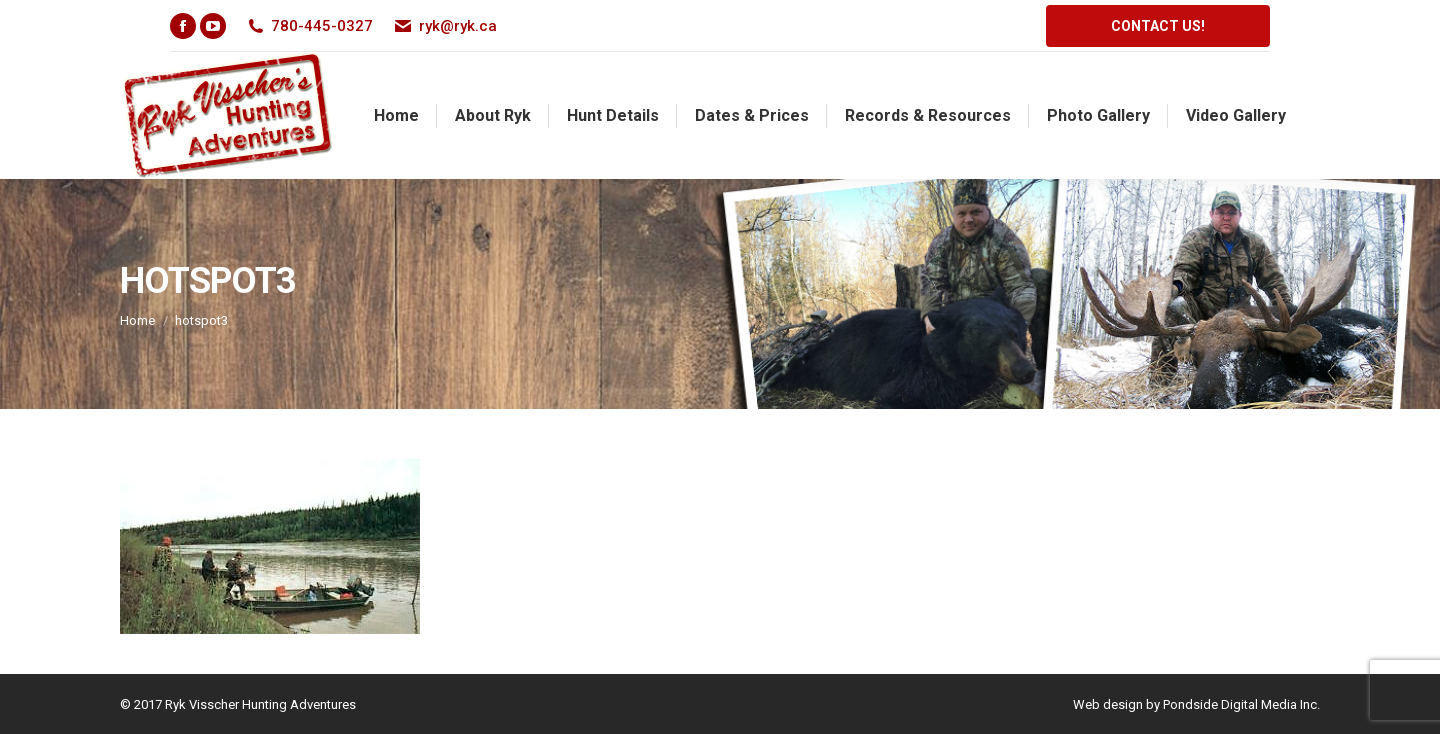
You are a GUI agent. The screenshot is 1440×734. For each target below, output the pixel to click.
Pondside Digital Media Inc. (1241, 704)
